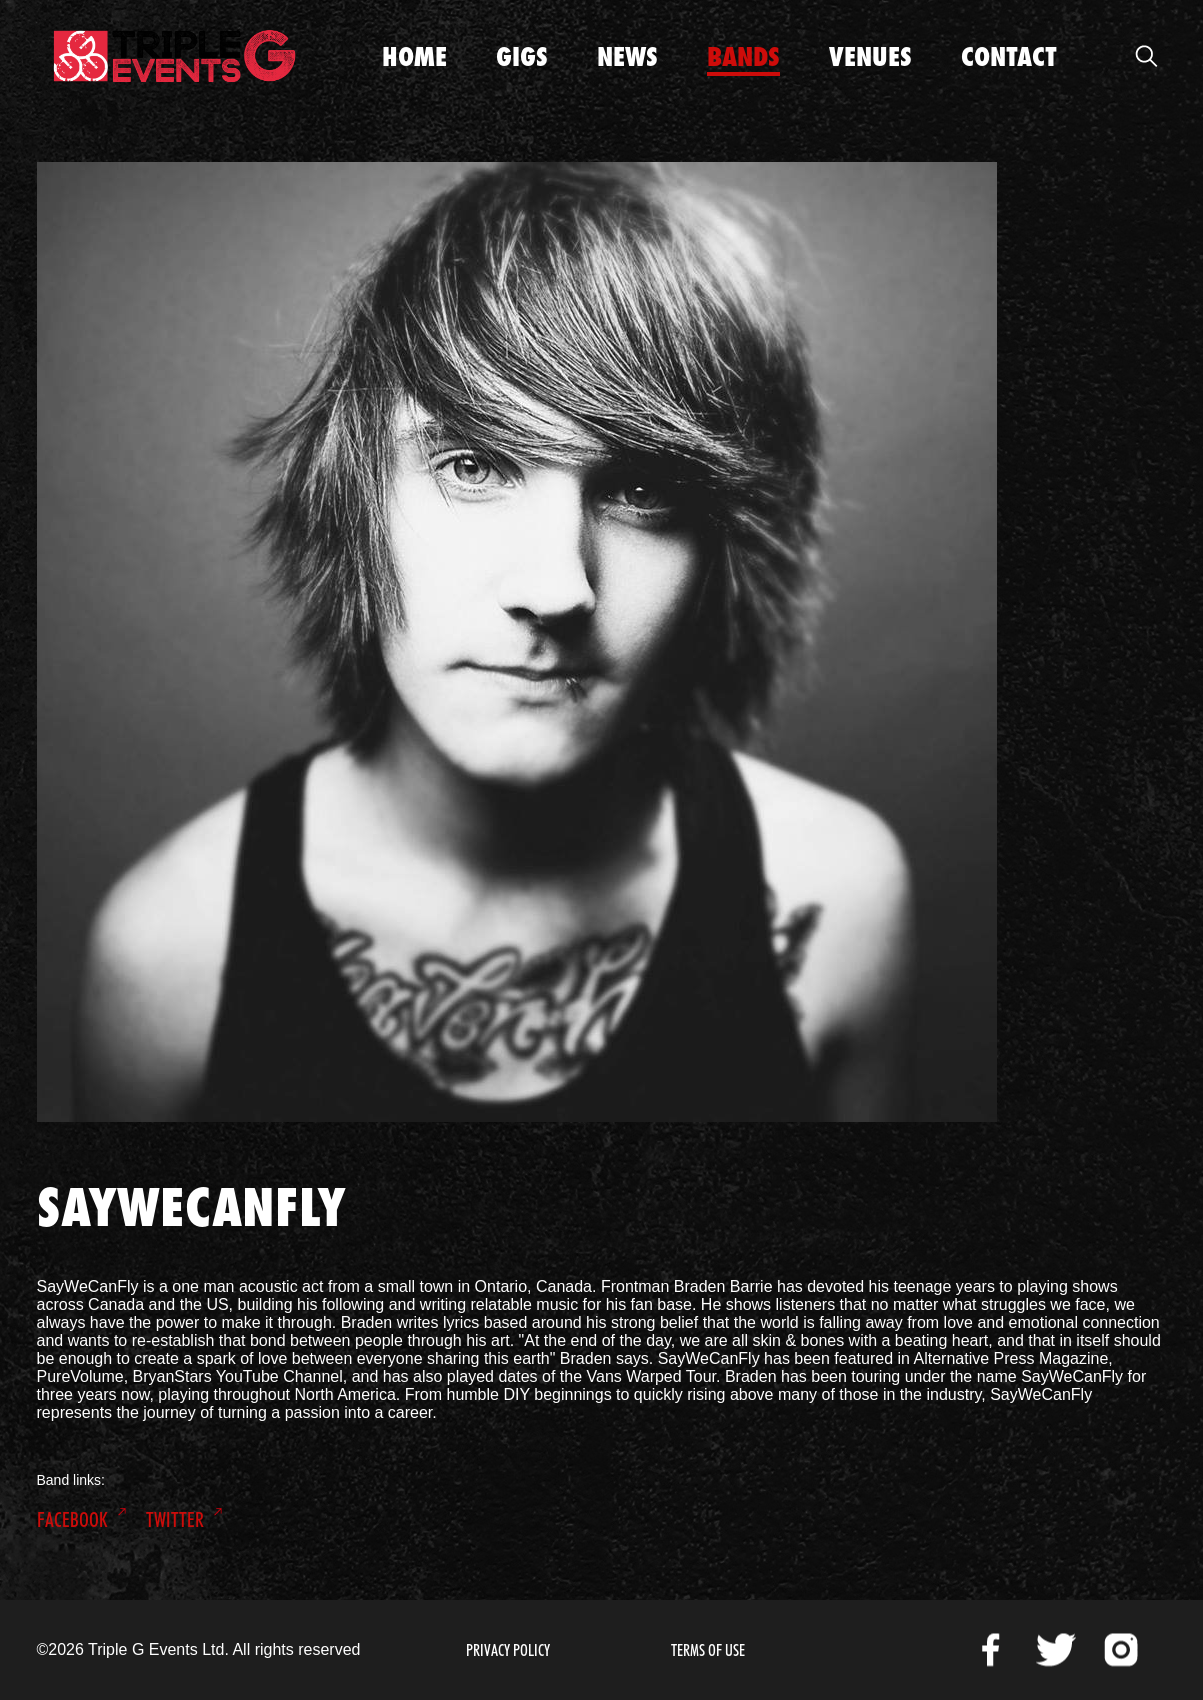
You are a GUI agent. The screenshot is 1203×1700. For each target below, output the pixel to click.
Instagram (1121, 1650)
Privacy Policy (508, 1650)
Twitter (175, 1520)
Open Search (1147, 56)
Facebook (72, 1520)
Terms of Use (708, 1650)
